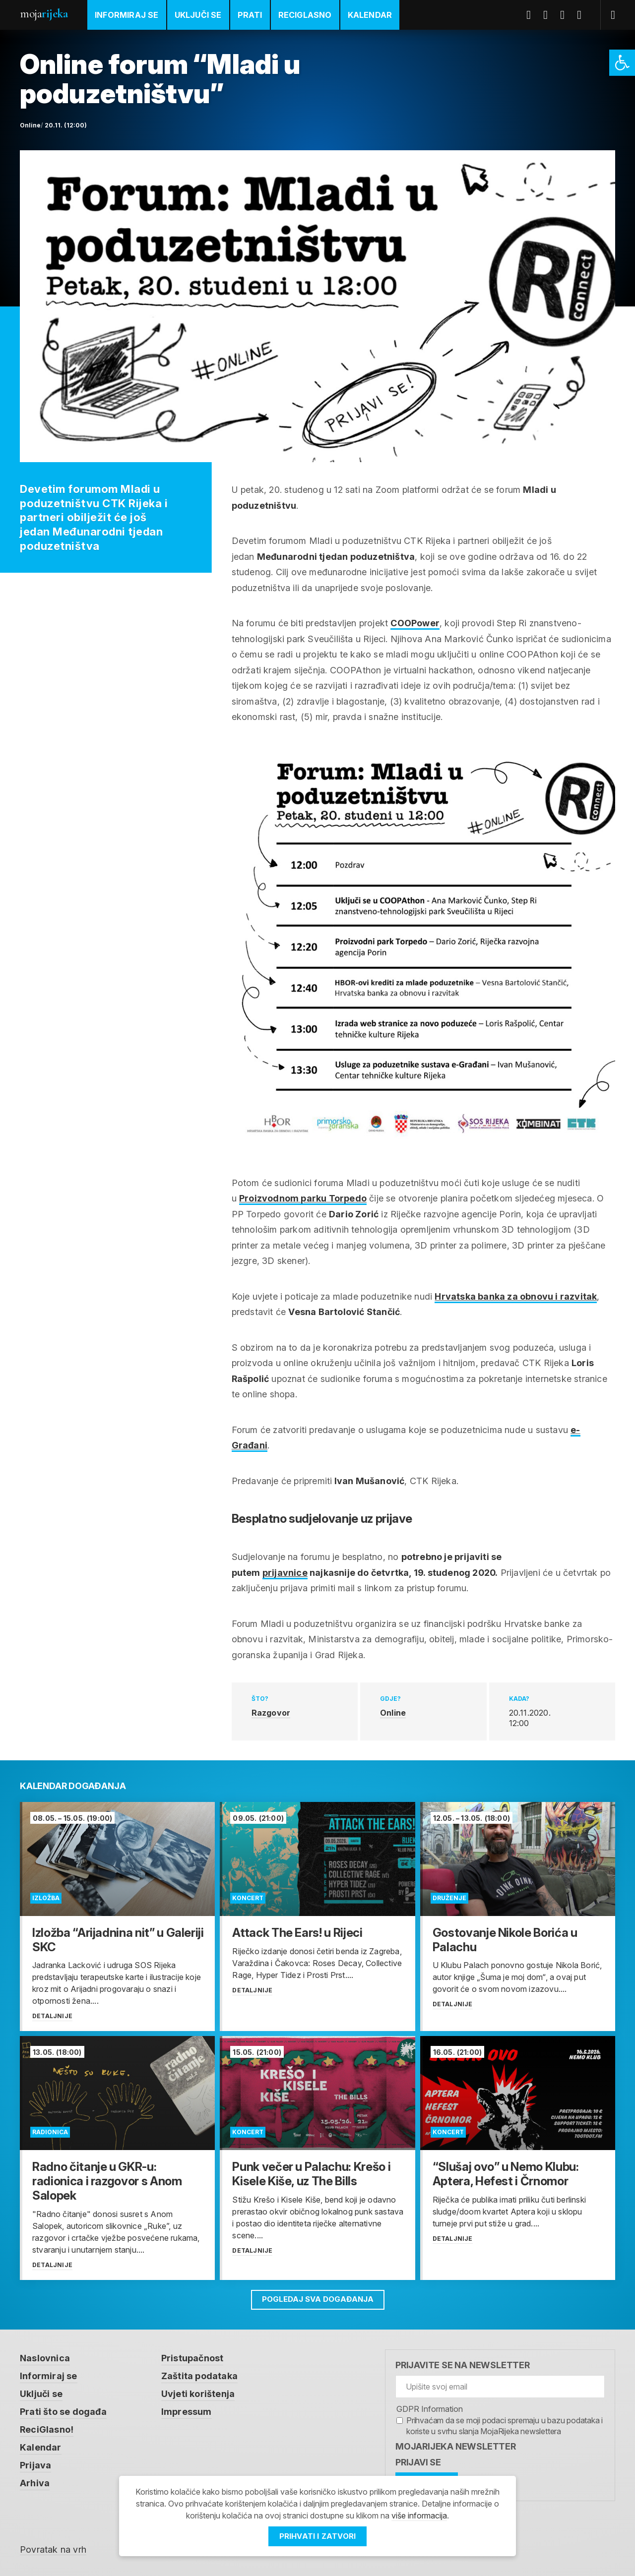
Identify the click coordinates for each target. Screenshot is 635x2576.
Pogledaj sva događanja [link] (318, 2299)
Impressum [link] (186, 2411)
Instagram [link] (583, 15)
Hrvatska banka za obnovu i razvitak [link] (516, 1296)
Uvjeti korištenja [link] (198, 2394)
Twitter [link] (549, 15)
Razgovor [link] (271, 1713)
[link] (622, 63)
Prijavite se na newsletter (462, 2365)
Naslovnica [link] (45, 2358)
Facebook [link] (532, 15)
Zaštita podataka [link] (199, 2376)
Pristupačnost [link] (192, 2358)
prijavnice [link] (285, 1572)
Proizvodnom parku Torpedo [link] (303, 1198)
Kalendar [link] (370, 15)
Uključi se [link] (198, 15)
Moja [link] (43, 13)
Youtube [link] (566, 15)
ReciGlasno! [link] (46, 2429)
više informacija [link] (419, 2515)
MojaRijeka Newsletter (455, 2446)
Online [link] (393, 1713)
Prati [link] (250, 15)
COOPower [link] (415, 623)
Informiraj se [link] (127, 15)
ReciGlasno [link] (305, 15)
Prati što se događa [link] (63, 2411)
